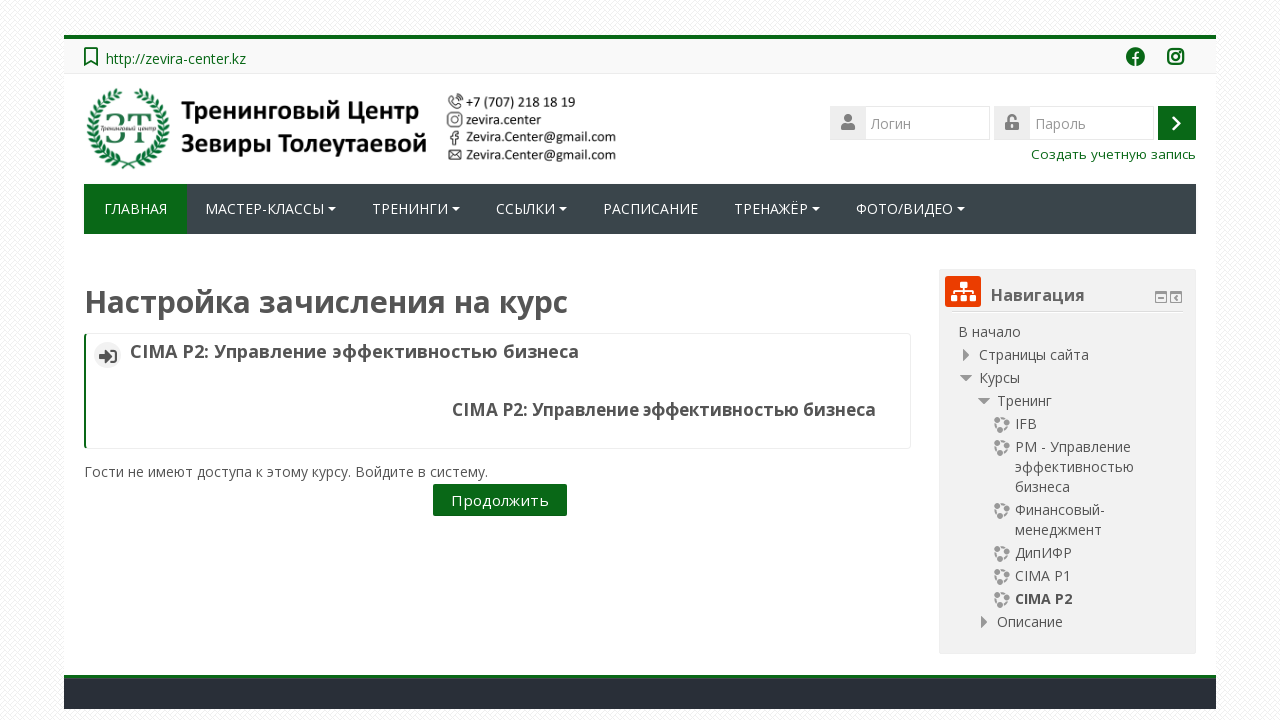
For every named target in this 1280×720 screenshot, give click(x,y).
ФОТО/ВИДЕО (910, 208)
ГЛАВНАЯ (135, 208)
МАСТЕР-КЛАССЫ (270, 208)
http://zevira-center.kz (176, 58)
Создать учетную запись (1113, 154)
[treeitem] (1067, 332)
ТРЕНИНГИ (416, 208)
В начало (989, 331)
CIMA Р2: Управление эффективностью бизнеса (354, 351)
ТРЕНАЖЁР (777, 208)
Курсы (999, 377)
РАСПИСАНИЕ (650, 208)
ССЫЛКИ (531, 208)
